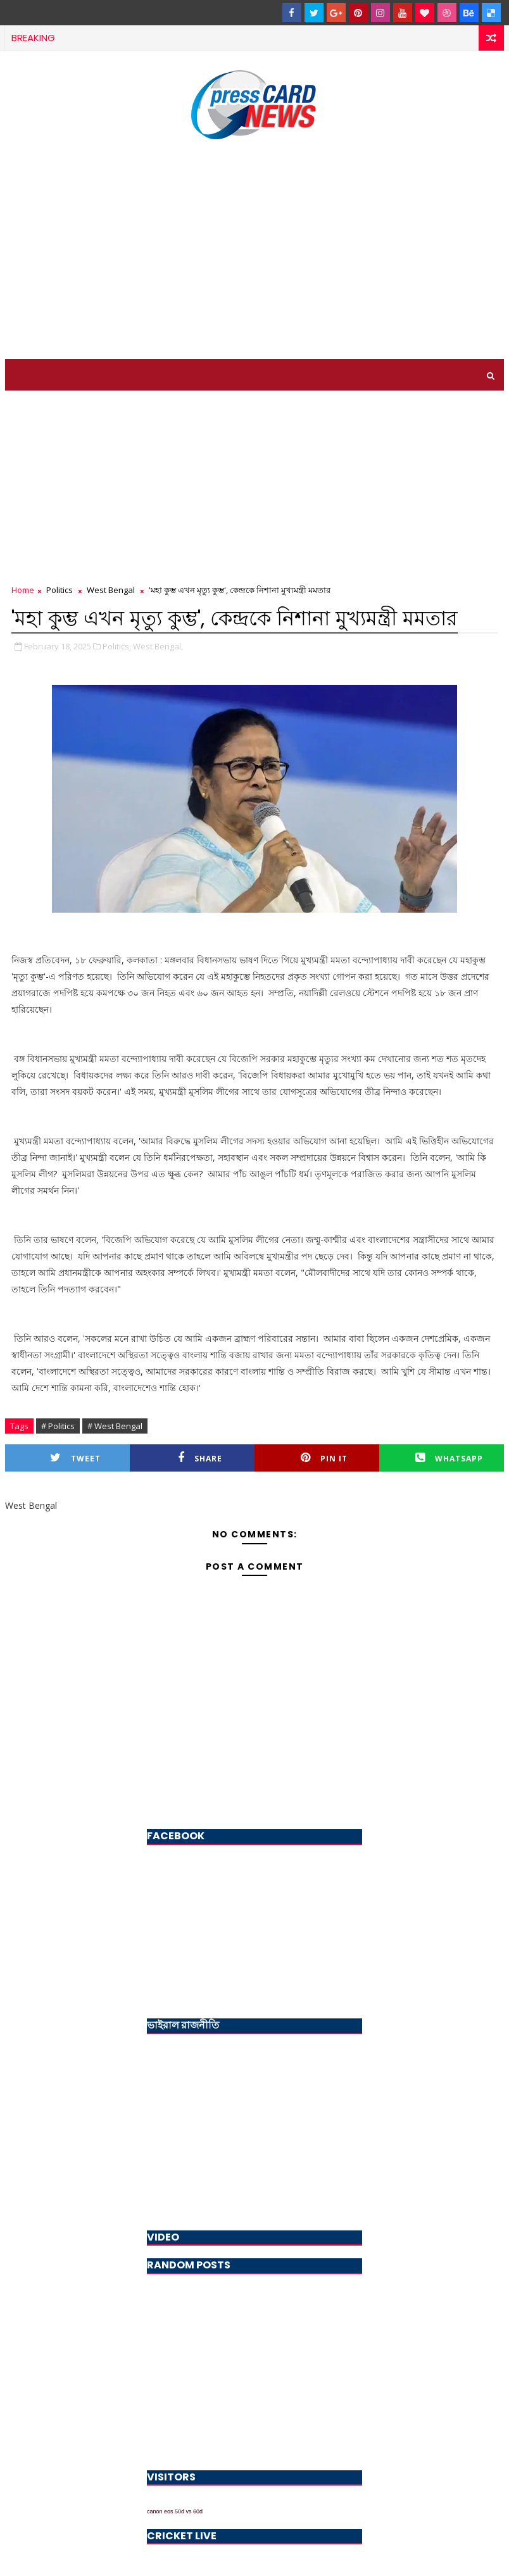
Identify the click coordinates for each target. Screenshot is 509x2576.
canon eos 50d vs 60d (175, 2511)
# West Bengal (114, 1426)
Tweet (75, 1458)
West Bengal (111, 590)
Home (22, 590)
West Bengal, (158, 646)
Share (200, 1458)
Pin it (324, 1458)
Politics (59, 590)
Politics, (117, 646)
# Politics (58, 1426)
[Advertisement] (254, 251)
